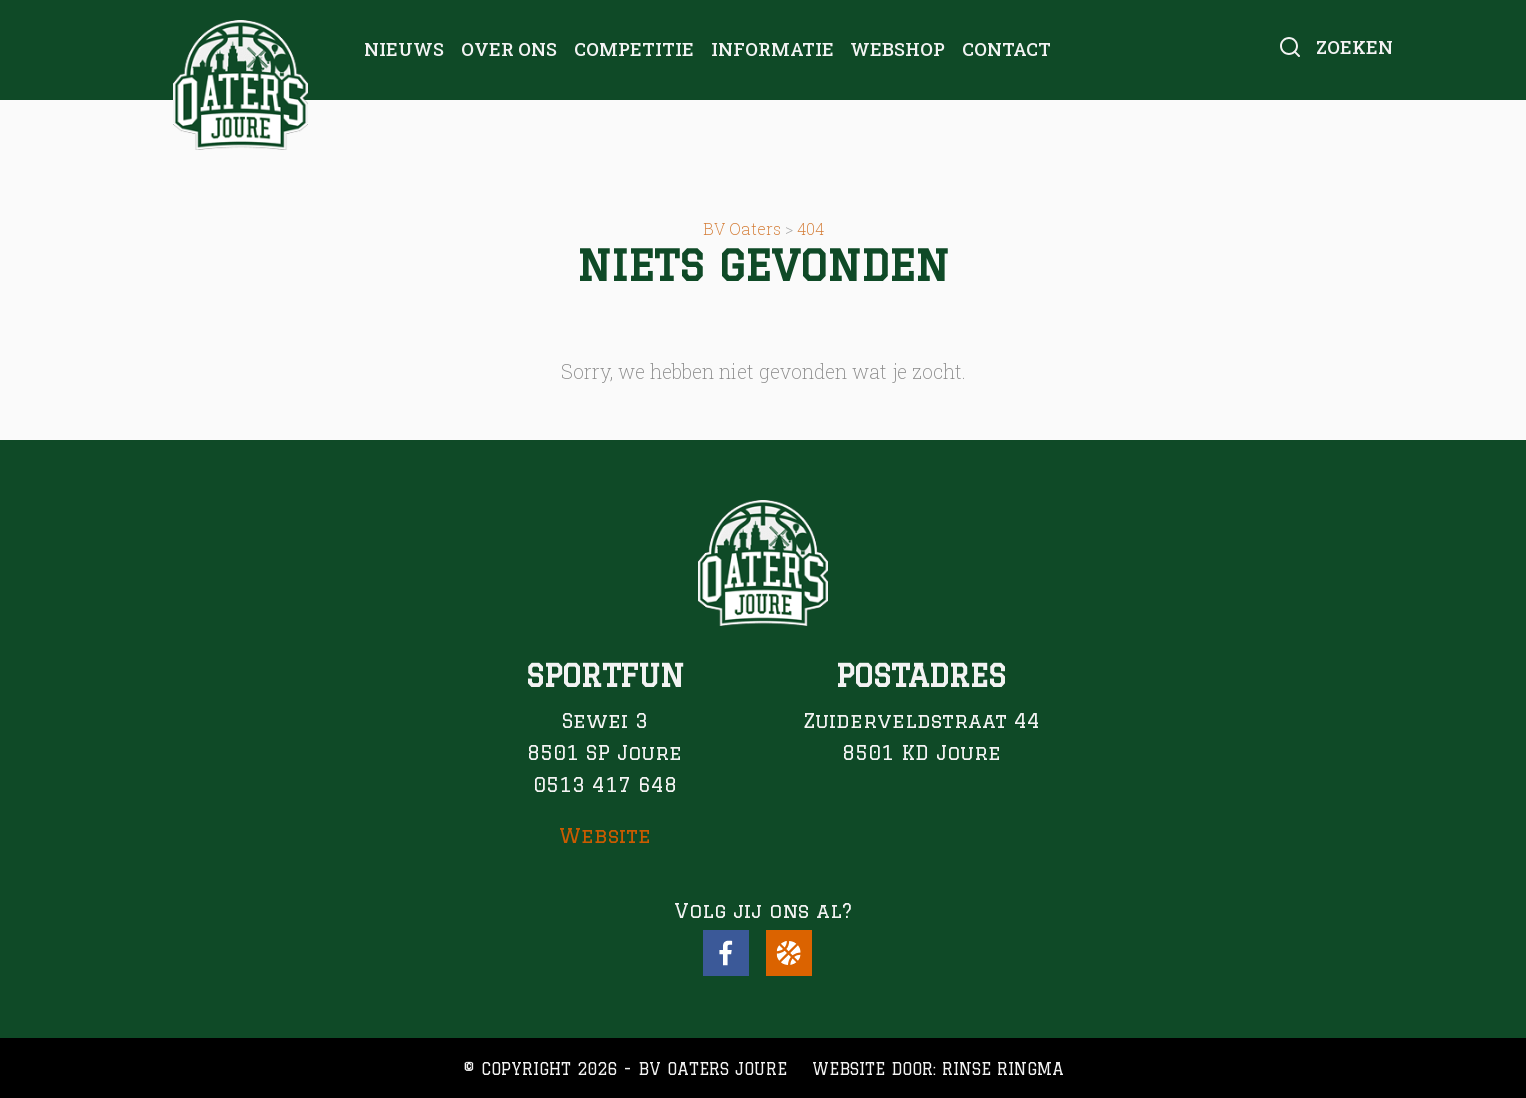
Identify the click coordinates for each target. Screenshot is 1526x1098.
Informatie (772, 49)
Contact (1006, 49)
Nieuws (404, 49)
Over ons (509, 49)
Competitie (634, 49)
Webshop (897, 49)
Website (605, 835)
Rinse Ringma (1003, 1069)
